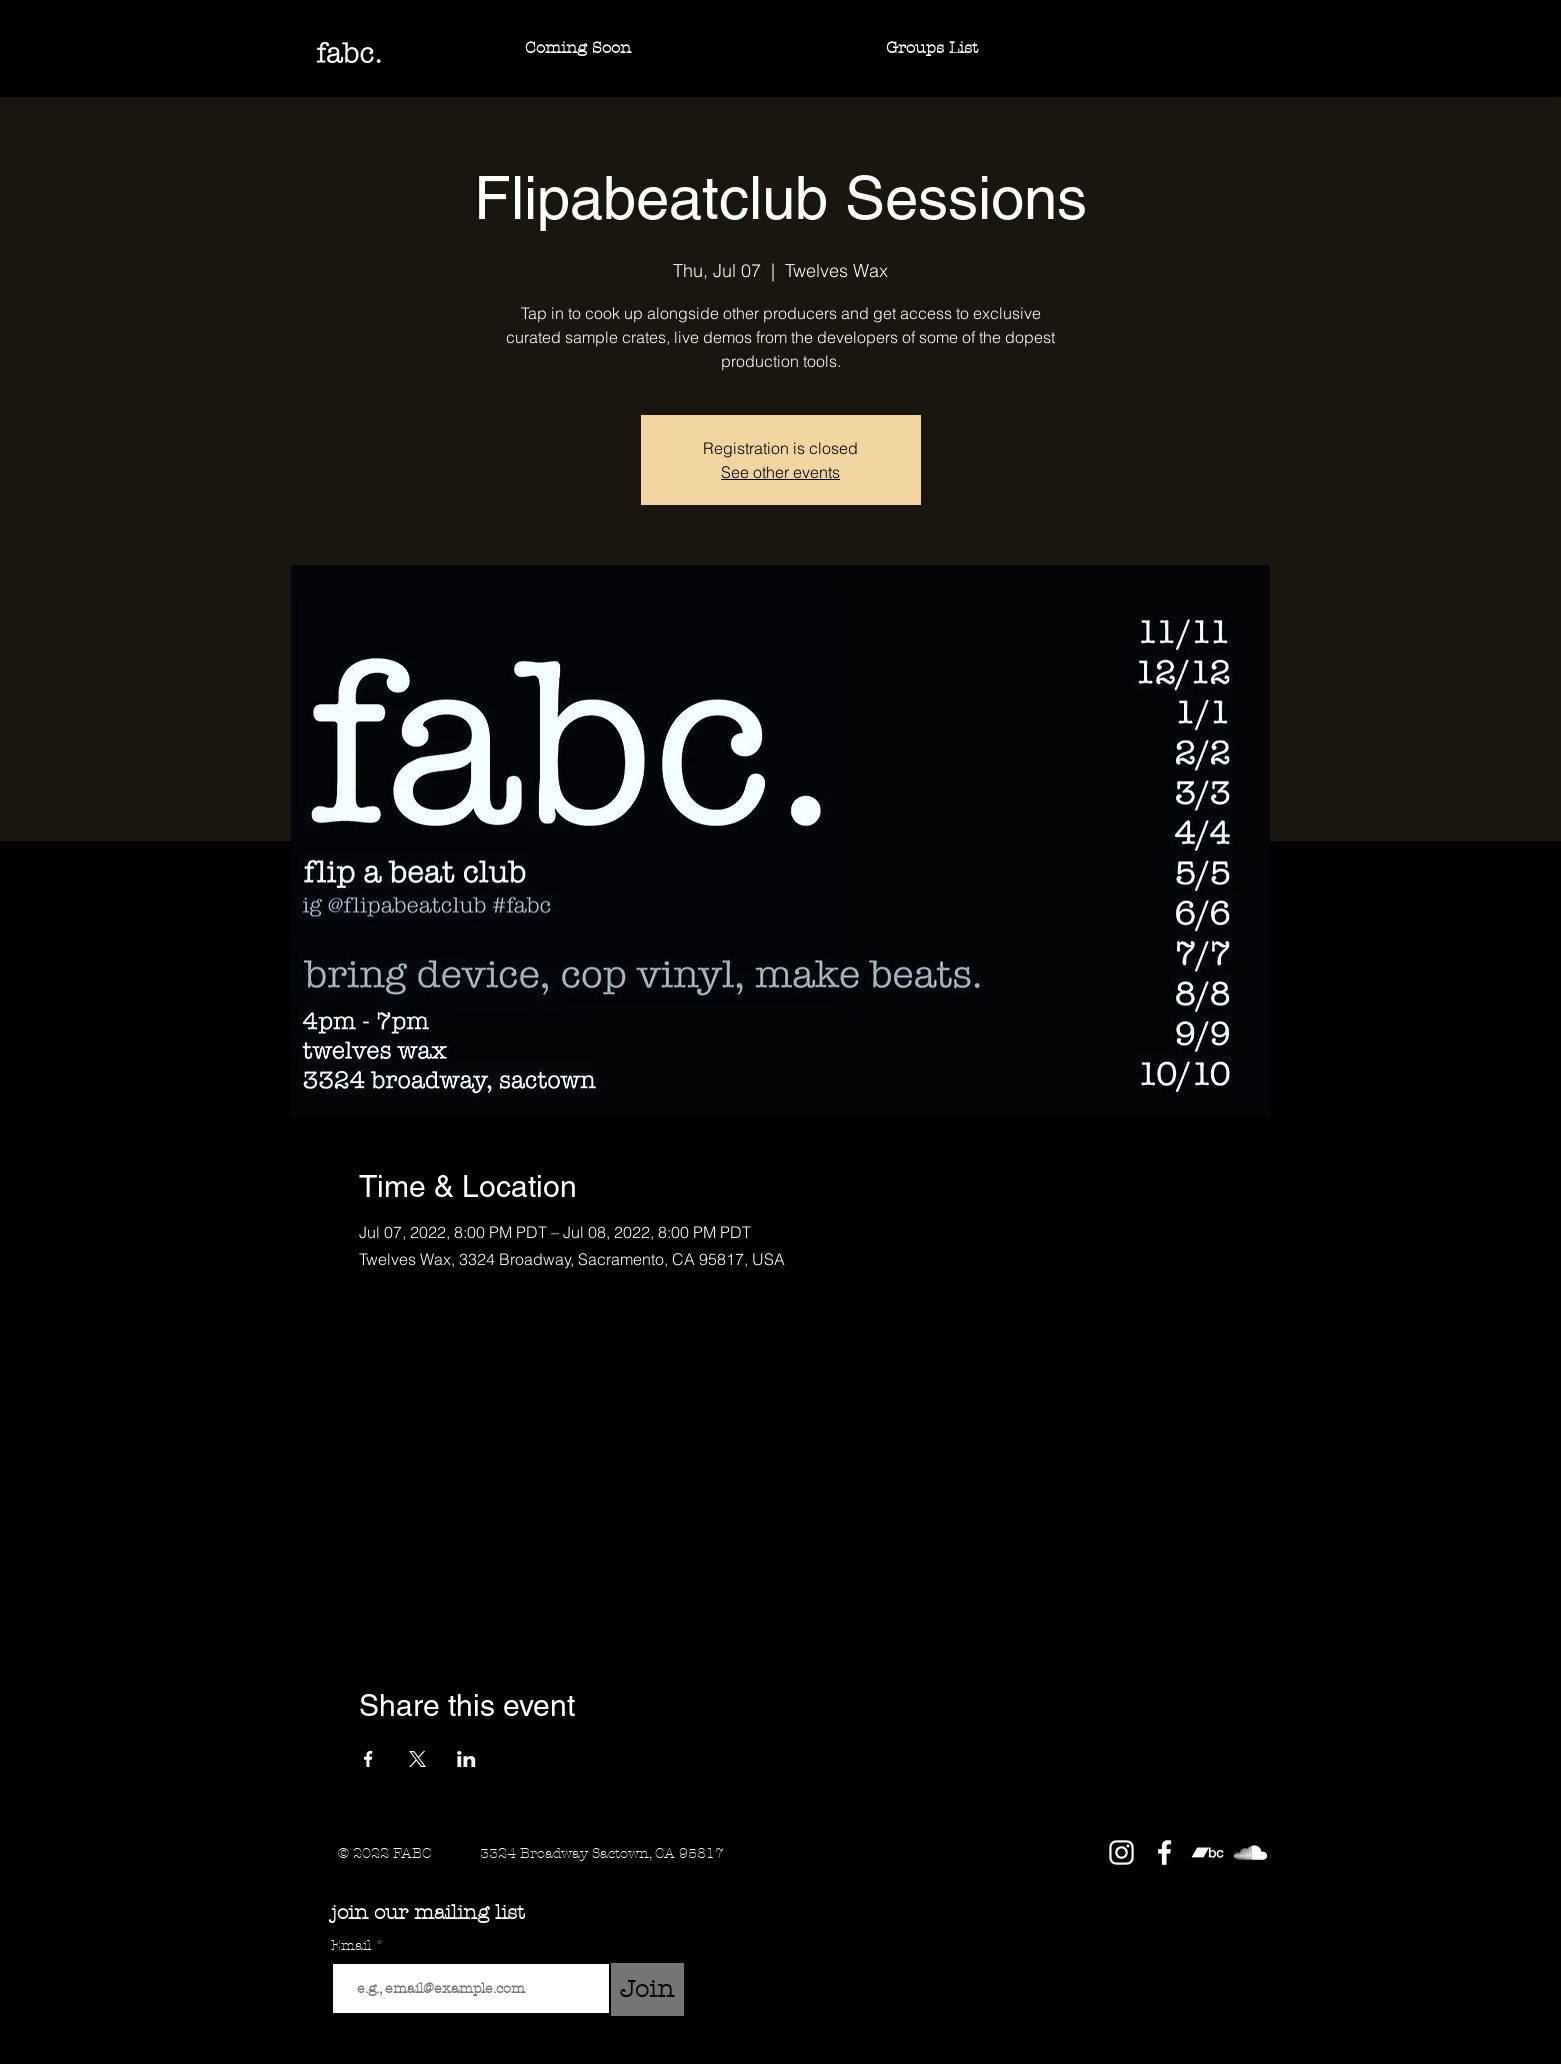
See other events (780, 472)
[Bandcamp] (1207, 1852)
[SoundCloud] (1250, 1852)
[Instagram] (1121, 1852)
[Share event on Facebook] (368, 1759)
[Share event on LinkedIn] (466, 1759)
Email (353, 1946)
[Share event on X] (417, 1759)
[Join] (647, 1989)
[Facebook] (1164, 1852)
